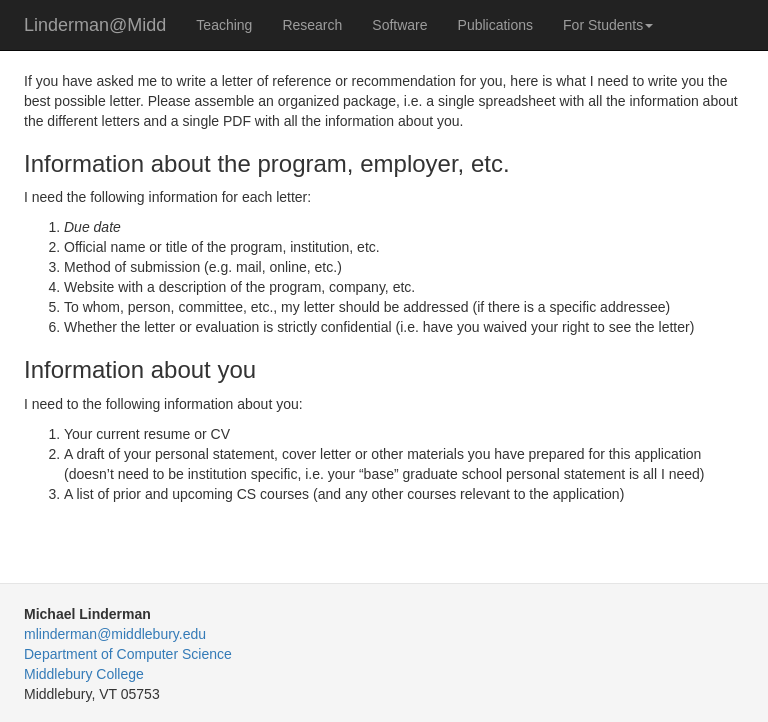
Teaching (224, 25)
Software (399, 25)
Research (312, 25)
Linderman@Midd (95, 25)
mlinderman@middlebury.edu (115, 634)
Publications (496, 25)
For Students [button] (608, 25)
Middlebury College (84, 674)
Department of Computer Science (128, 654)
